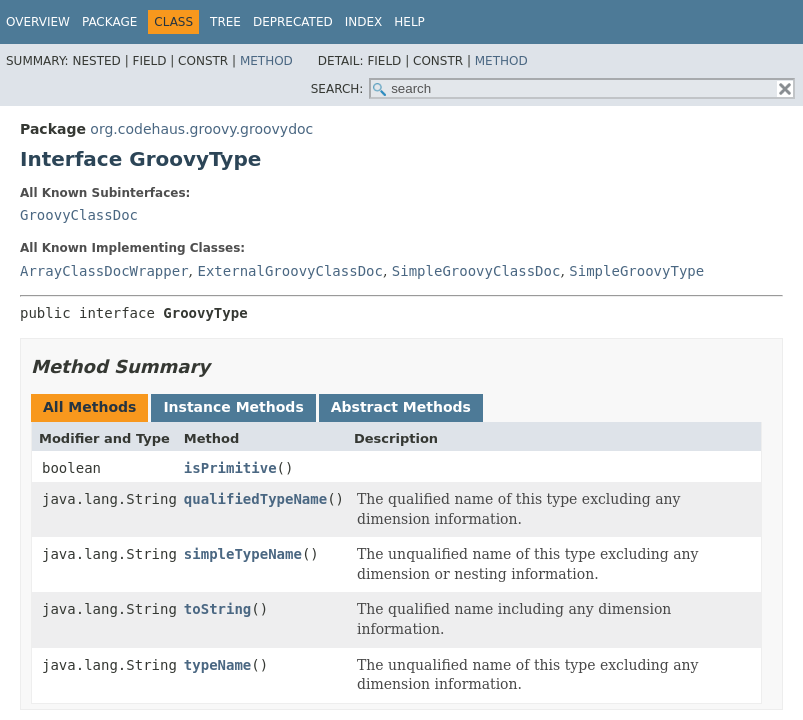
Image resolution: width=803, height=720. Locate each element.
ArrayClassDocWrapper (104, 271)
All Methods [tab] (89, 407)
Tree (225, 22)
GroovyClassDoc (79, 215)
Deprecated (293, 22)
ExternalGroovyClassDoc (289, 271)
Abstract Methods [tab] (401, 407)
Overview (38, 22)
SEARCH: (337, 89)
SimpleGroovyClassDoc (476, 271)
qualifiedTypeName (255, 499)
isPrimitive (230, 468)
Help (409, 22)
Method (266, 61)
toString (217, 609)
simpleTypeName (243, 554)
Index (364, 22)
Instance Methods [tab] (233, 407)
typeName (217, 665)
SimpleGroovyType (636, 271)
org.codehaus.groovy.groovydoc (201, 129)
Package (109, 22)
